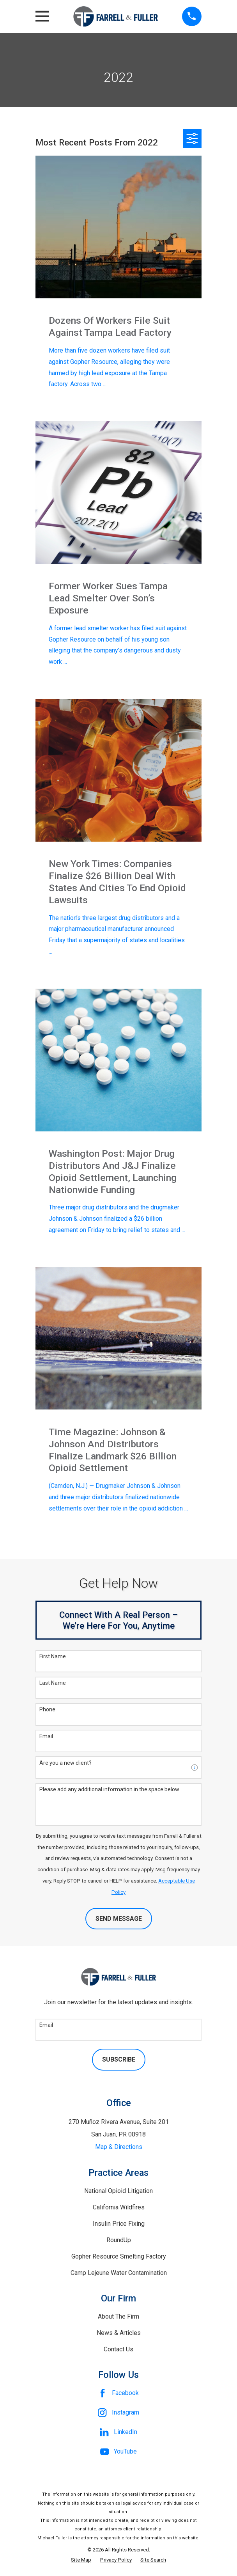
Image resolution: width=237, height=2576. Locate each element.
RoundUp (118, 2240)
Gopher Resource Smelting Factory (118, 2256)
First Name (52, 1656)
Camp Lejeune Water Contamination (119, 2272)
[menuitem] (81, 2560)
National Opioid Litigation (118, 2191)
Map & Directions (118, 2147)
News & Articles (119, 2333)
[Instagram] (118, 2412)
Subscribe (118, 2059)
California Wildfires (119, 2207)
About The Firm (118, 2316)
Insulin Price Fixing (119, 2223)
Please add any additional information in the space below (109, 1789)
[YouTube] (118, 2451)
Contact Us (118, 2349)
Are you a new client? (65, 1763)
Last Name (52, 1683)
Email (46, 1736)
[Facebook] (118, 2393)
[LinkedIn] (118, 2432)
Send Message (119, 1918)
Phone (47, 1709)
